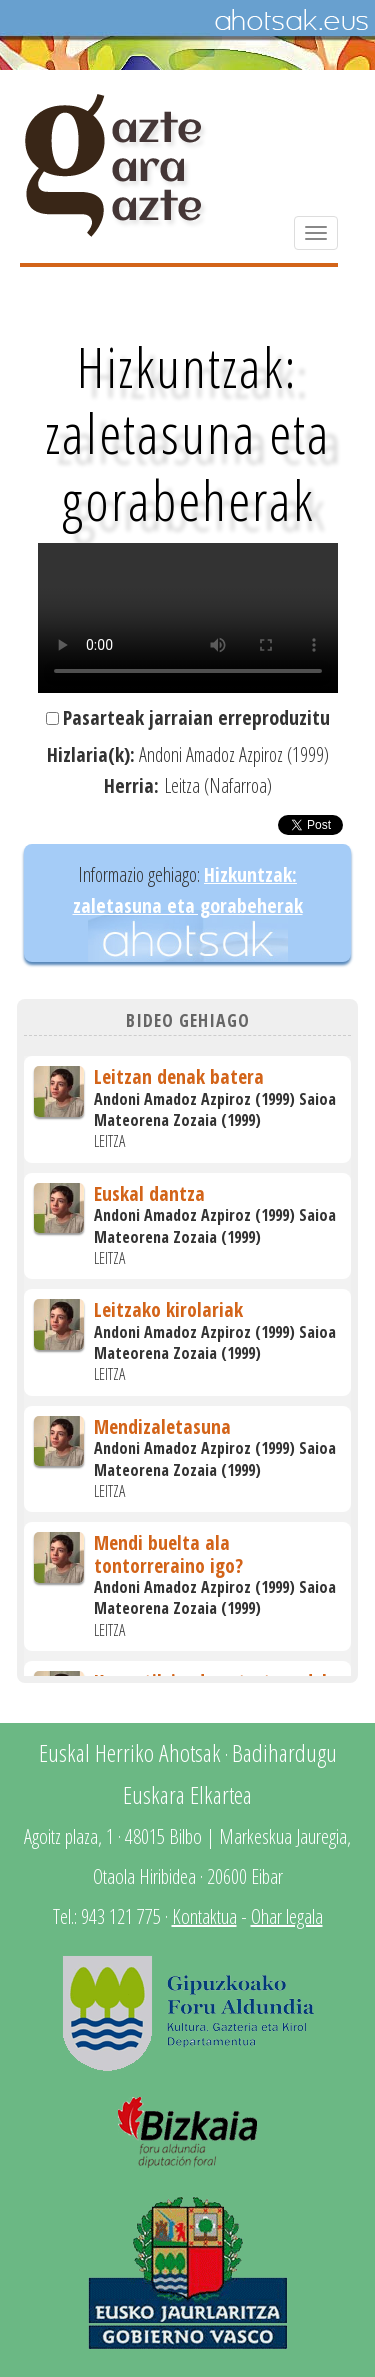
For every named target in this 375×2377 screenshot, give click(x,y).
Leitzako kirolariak (168, 1309)
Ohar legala (287, 1916)
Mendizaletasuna (162, 1426)
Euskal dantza (149, 1193)
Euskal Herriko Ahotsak (130, 1752)
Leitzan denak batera (179, 1076)
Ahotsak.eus (291, 21)
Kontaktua (204, 1916)
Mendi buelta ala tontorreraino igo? (168, 1553)
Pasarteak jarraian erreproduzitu (196, 717)
